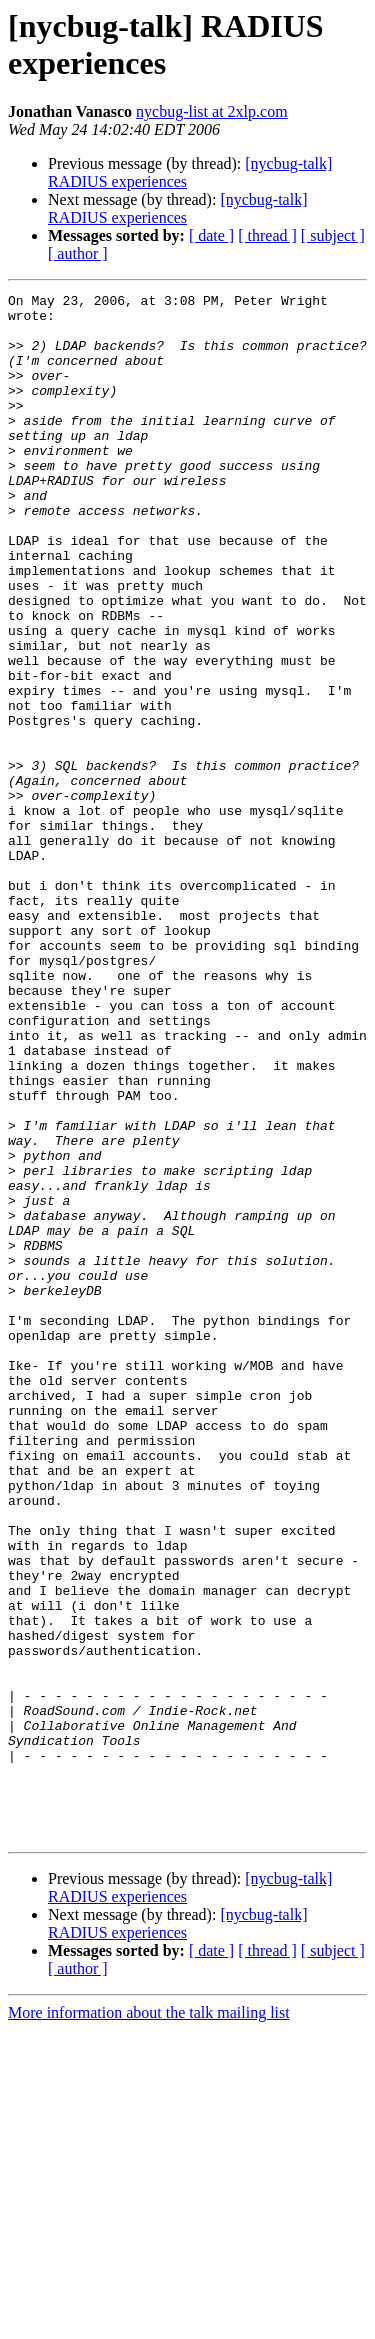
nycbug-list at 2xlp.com (212, 111)
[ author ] (78, 253)
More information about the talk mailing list (149, 2321)
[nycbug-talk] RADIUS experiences (177, 208)
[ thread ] (267, 235)
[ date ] (211, 235)
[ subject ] (333, 235)
